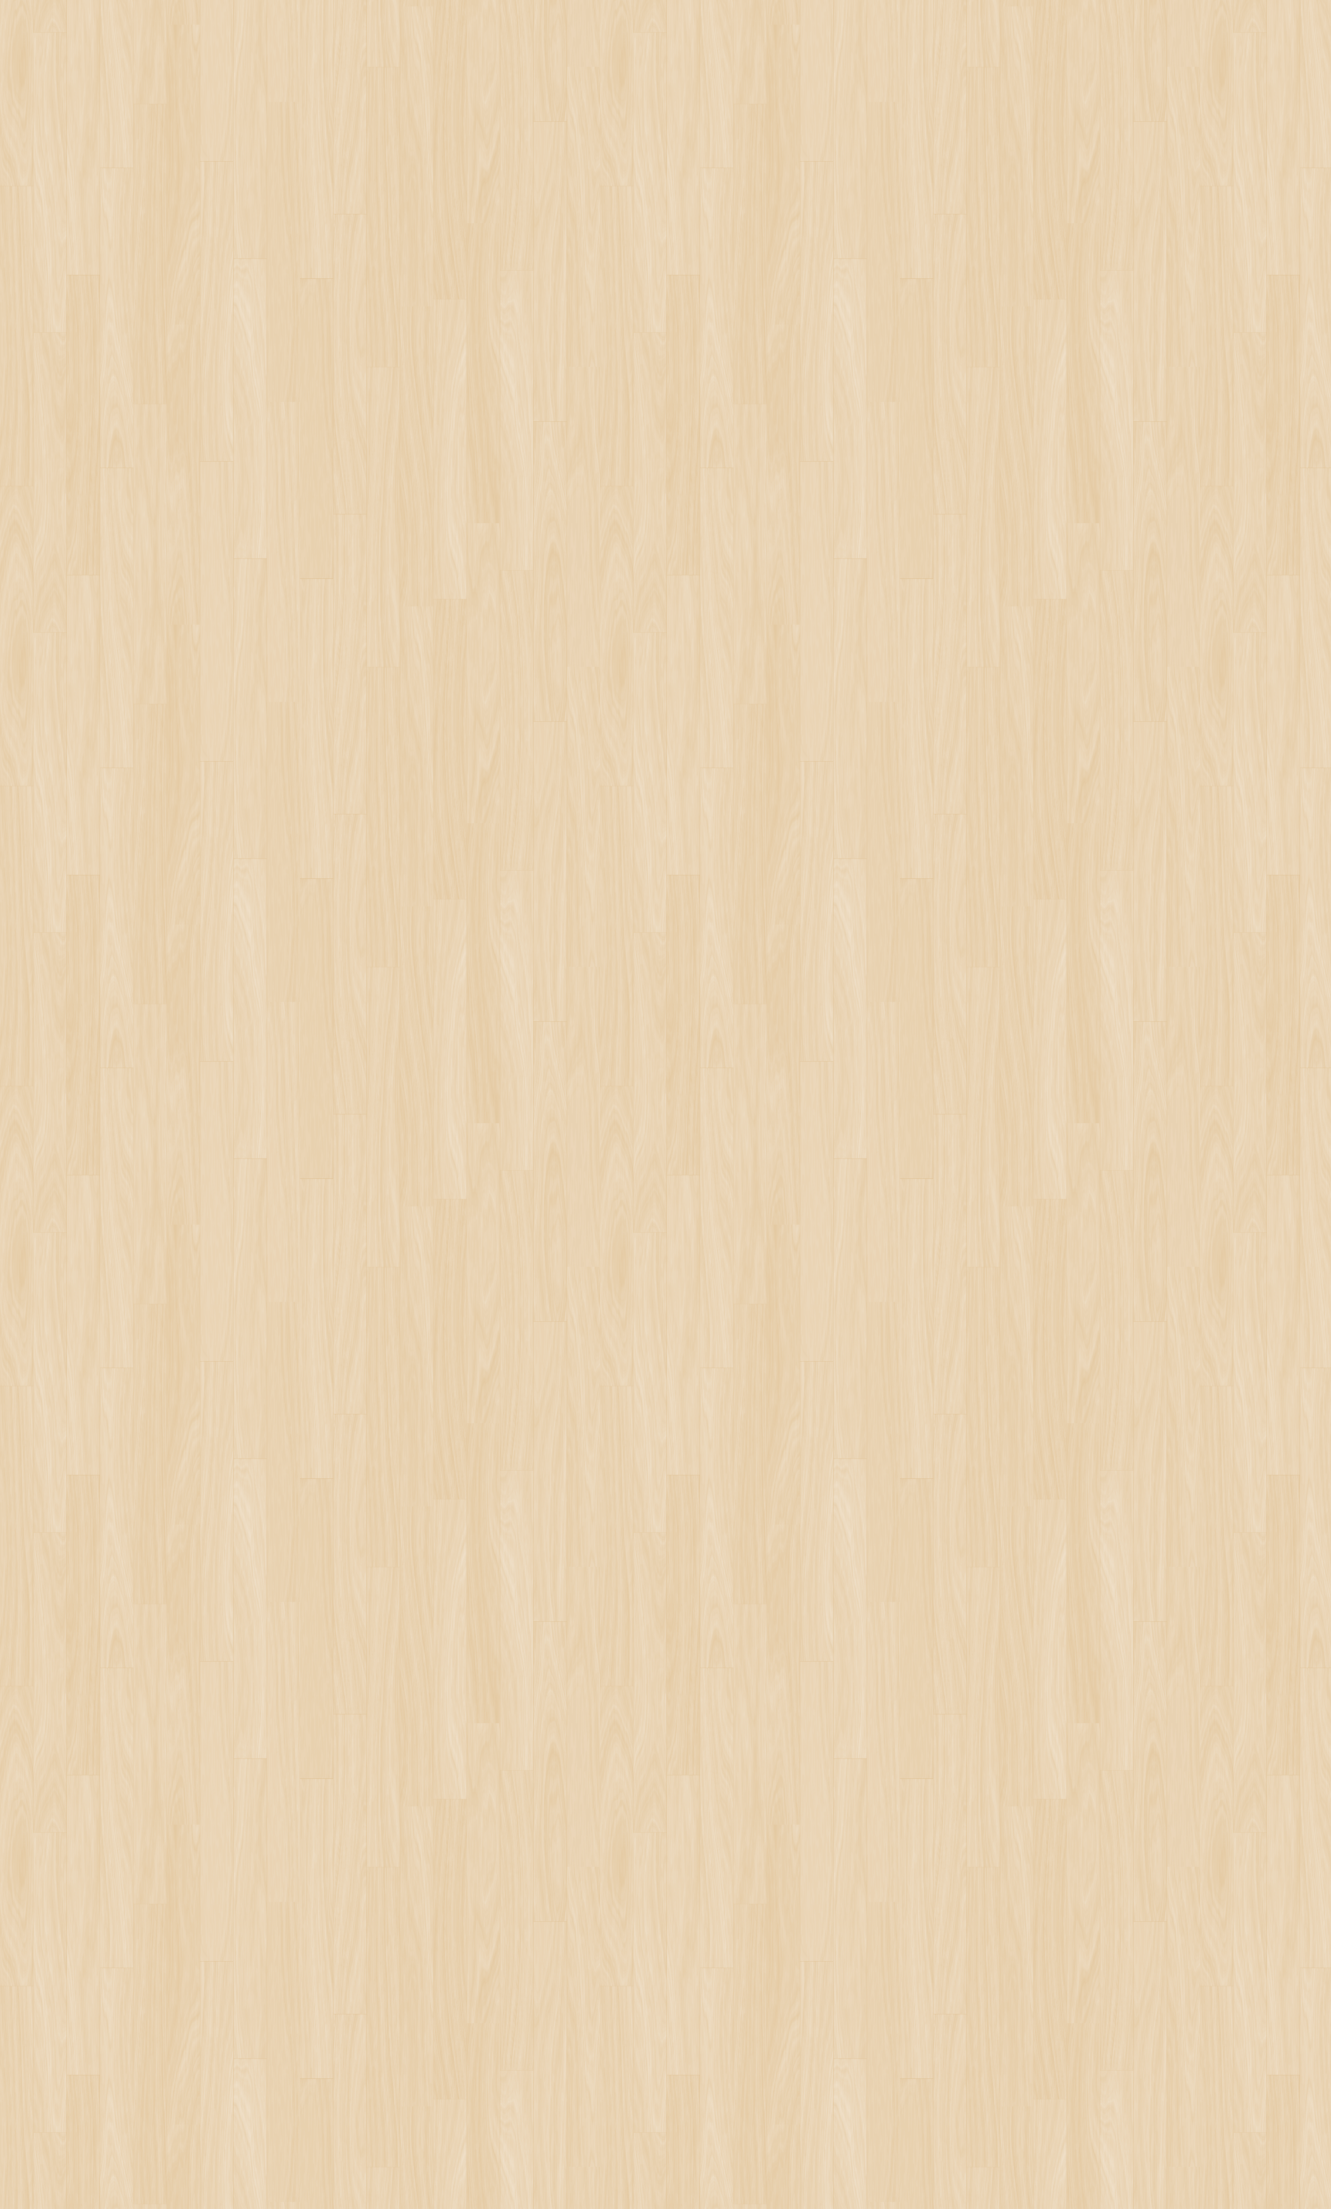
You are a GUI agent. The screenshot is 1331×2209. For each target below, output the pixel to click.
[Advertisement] (506, 948)
